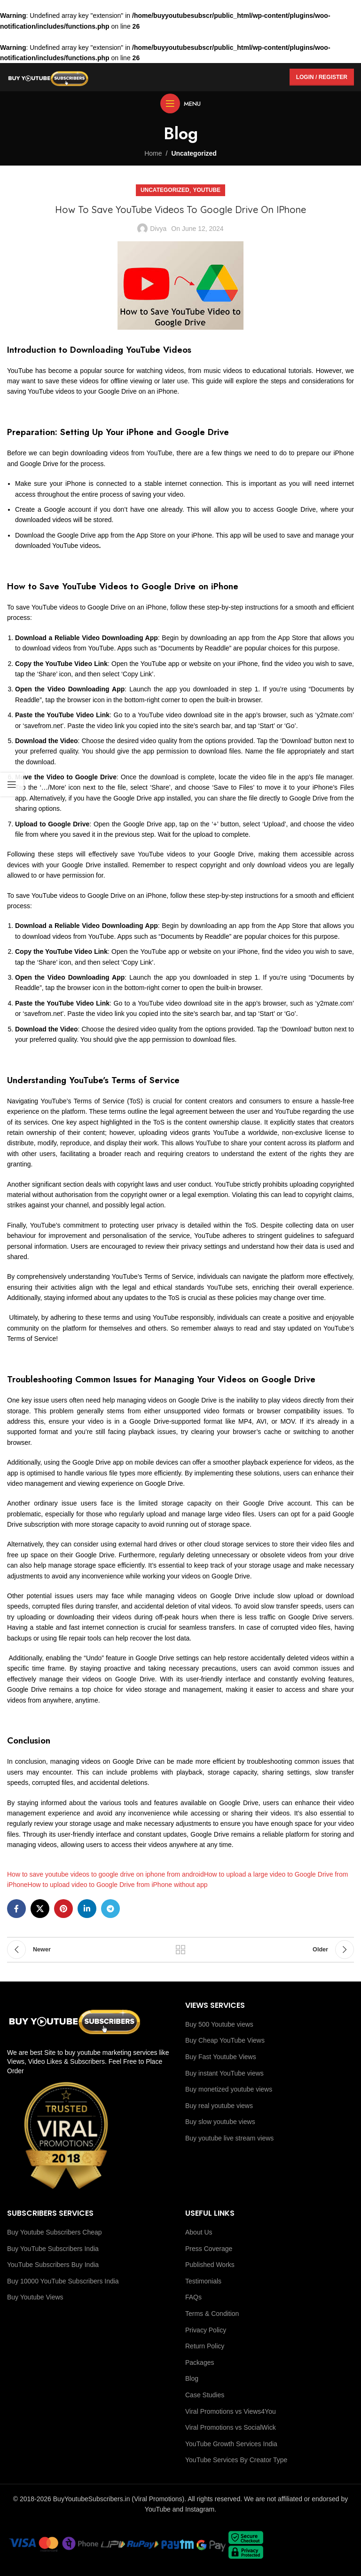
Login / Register (321, 77)
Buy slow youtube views (220, 2121)
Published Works (210, 2264)
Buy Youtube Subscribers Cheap (54, 2232)
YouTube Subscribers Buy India (53, 2264)
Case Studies (204, 2395)
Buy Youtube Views (35, 2297)
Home (153, 153)
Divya (158, 228)
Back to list (180, 1949)
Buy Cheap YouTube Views (225, 2040)
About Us (198, 2232)
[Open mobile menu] (180, 103)
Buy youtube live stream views (229, 2138)
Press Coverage (208, 2248)
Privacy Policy (205, 2330)
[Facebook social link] (16, 1908)
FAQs (193, 2297)
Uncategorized (193, 153)
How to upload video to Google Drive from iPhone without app (118, 1884)
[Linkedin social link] (87, 1908)
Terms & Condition (212, 2313)
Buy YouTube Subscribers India (53, 2248)
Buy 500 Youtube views (219, 2024)
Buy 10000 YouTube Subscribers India (63, 2281)
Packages (199, 2362)
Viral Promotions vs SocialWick (230, 2427)
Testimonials (203, 2281)
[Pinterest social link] (63, 1908)
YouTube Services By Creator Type (236, 2460)
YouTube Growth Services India (231, 2444)
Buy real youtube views (219, 2105)
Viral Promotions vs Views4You (230, 2411)
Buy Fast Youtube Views (220, 2057)
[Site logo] (48, 76)
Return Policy (204, 2346)
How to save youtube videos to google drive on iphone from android (105, 1874)
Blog (191, 2378)
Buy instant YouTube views (224, 2073)
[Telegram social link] (110, 1908)
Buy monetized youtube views (228, 2089)
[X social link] (40, 1908)
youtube (206, 190)
